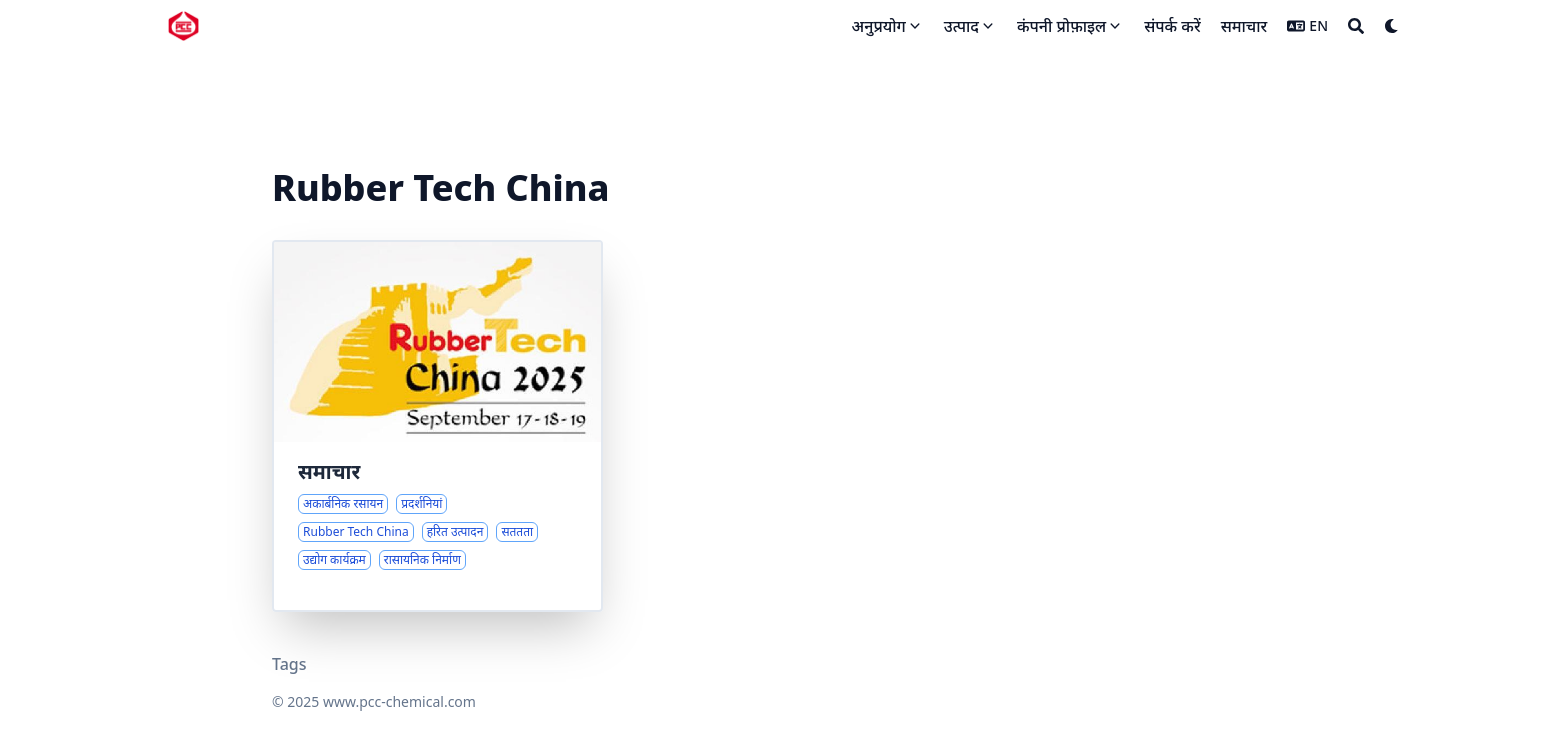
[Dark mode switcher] (1392, 26)
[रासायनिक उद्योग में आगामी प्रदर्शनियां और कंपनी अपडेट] (437, 426)
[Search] (1356, 26)
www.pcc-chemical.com (399, 701)
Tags (289, 664)
